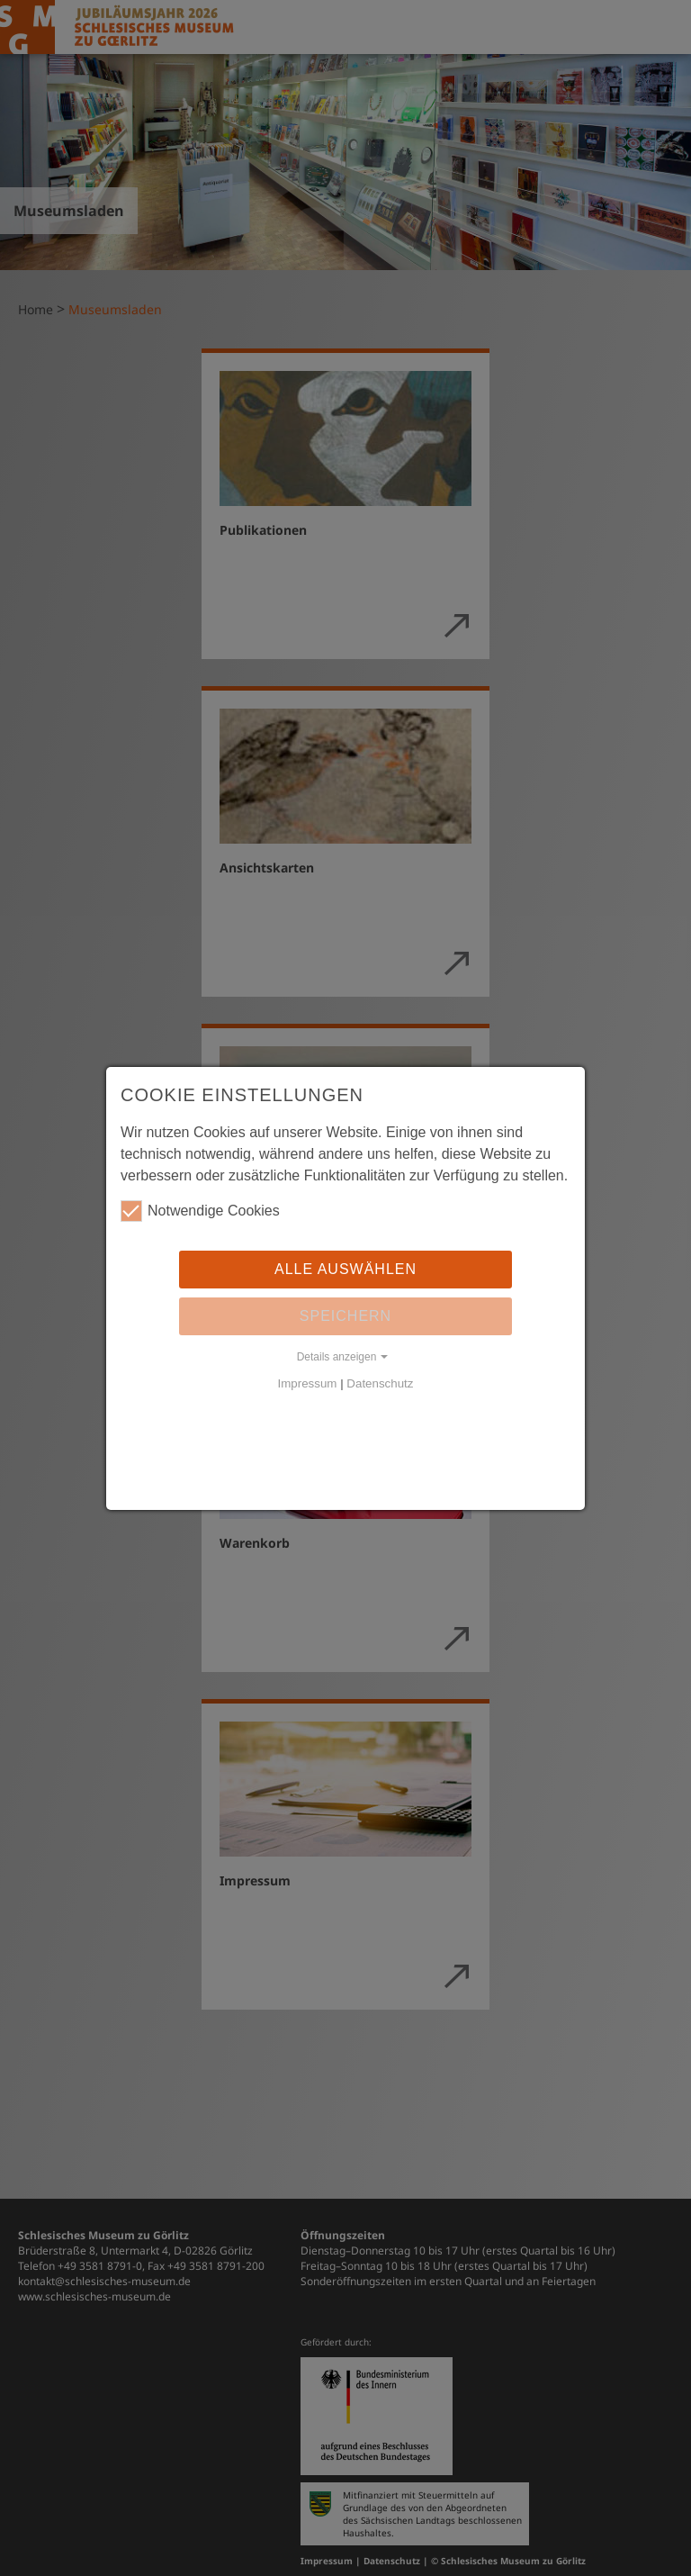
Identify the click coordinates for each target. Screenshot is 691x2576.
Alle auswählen (345, 1269)
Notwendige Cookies (200, 1211)
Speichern (345, 1316)
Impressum (307, 1383)
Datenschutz (379, 1383)
